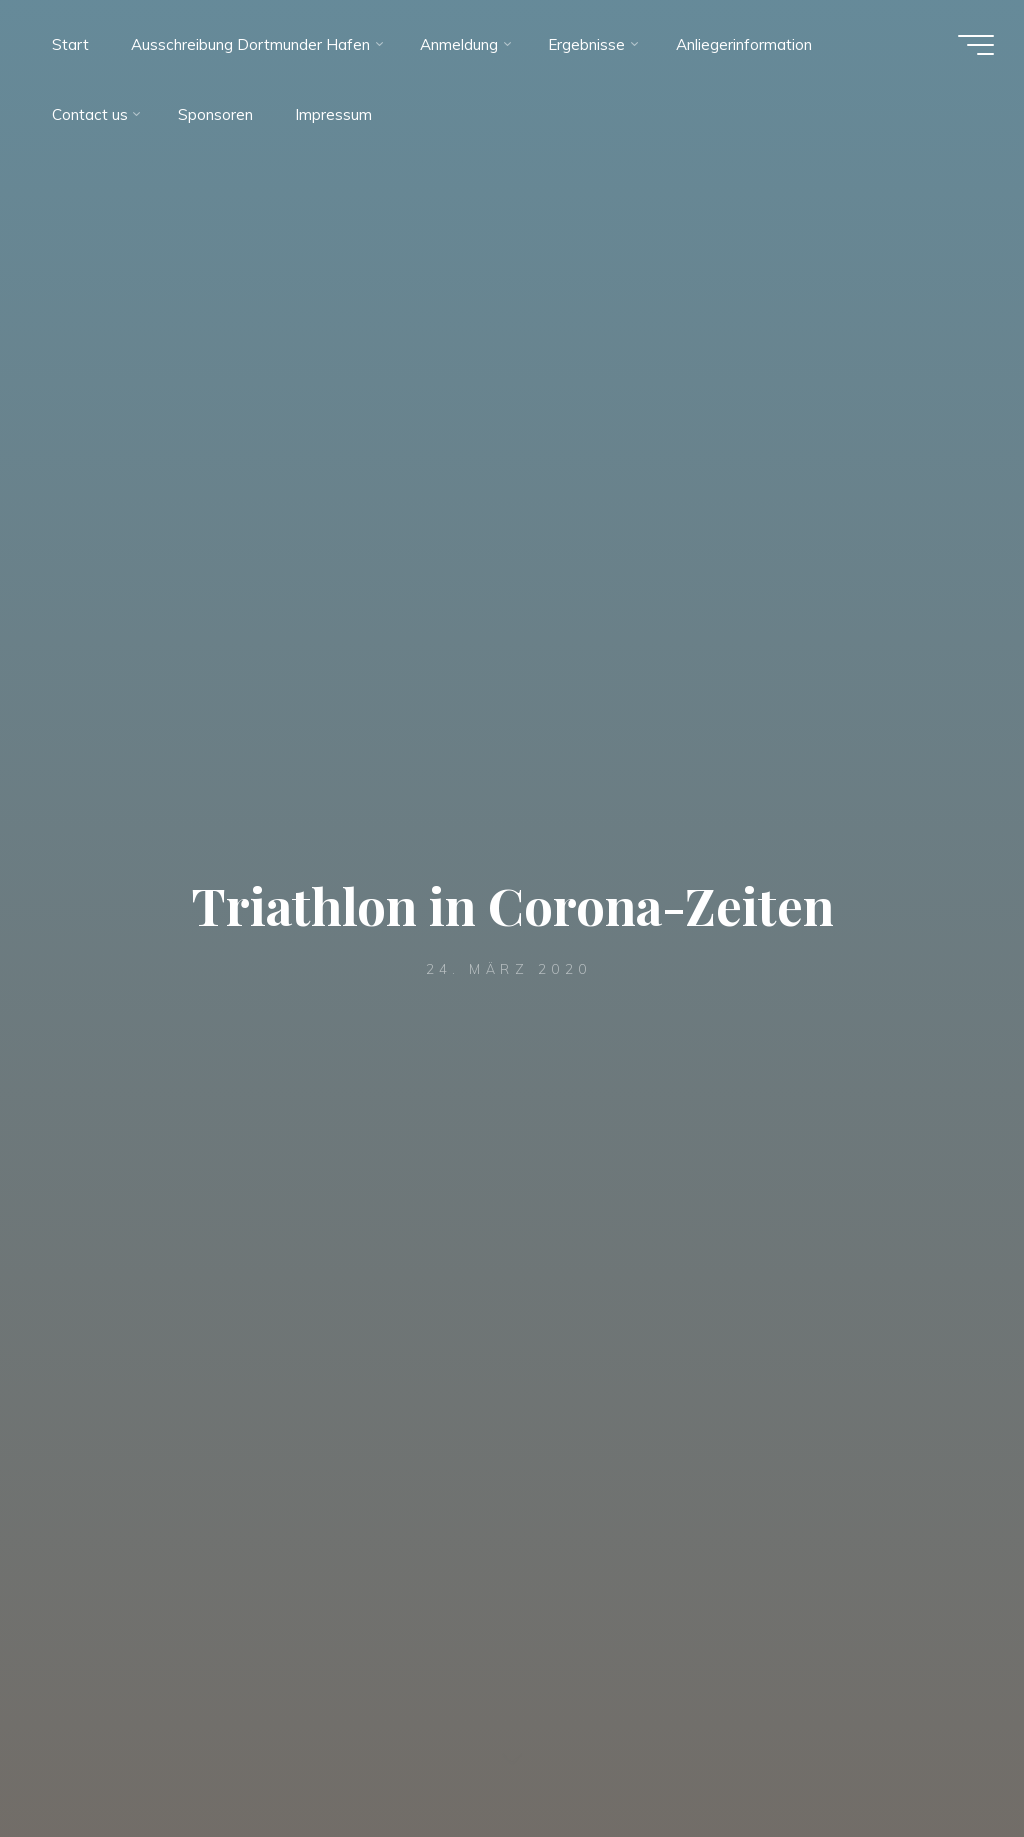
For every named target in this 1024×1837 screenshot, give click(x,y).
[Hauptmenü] (976, 45)
